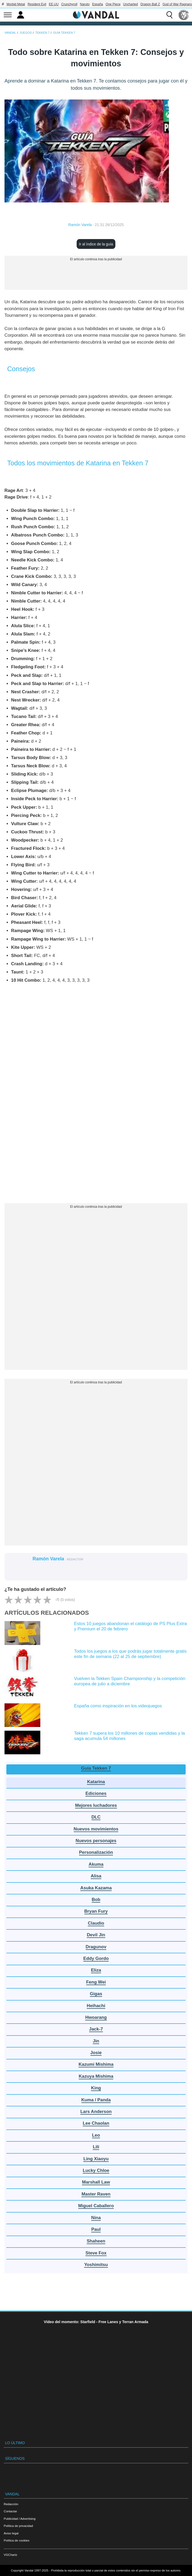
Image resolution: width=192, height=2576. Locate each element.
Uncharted (130, 4)
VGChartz (10, 2554)
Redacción (11, 2504)
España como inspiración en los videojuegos (118, 1705)
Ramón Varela (79, 225)
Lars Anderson (96, 2111)
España (97, 4)
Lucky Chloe (96, 2170)
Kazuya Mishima (96, 2076)
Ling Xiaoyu (95, 2158)
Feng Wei (96, 1982)
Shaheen (96, 2241)
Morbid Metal (16, 4)
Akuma (96, 1864)
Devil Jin (96, 1934)
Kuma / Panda (96, 2099)
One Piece (113, 4)
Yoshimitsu (96, 2264)
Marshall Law (96, 2182)
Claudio (96, 1923)
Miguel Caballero (96, 2205)
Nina (96, 2217)
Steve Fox (95, 2252)
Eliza (96, 1970)
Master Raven (95, 2194)
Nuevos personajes (96, 1840)
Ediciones (95, 1793)
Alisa (96, 1875)
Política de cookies (16, 2540)
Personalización (96, 1852)
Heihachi (96, 2005)
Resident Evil (37, 4)
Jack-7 (96, 2029)
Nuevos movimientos (96, 1829)
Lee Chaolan (96, 2123)
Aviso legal (11, 2533)
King (96, 2087)
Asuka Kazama (96, 1887)
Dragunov (96, 1946)
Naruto (85, 4)
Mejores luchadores (96, 1805)
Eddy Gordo (96, 1958)
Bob (96, 1899)
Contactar (10, 2511)
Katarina (96, 1781)
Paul (96, 2229)
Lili (96, 2146)
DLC (96, 1817)
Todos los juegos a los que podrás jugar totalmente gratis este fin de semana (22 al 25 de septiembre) (130, 1654)
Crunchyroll (69, 4)
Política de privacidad (18, 2525)
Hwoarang (96, 2017)
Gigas (96, 1993)
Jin (96, 2041)
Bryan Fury (96, 1911)
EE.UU (54, 4)
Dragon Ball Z (150, 4)
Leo (96, 2135)
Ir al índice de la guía (96, 244)
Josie (96, 2052)
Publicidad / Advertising (20, 2518)
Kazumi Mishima (95, 2064)
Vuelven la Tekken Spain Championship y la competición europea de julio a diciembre (129, 1681)
